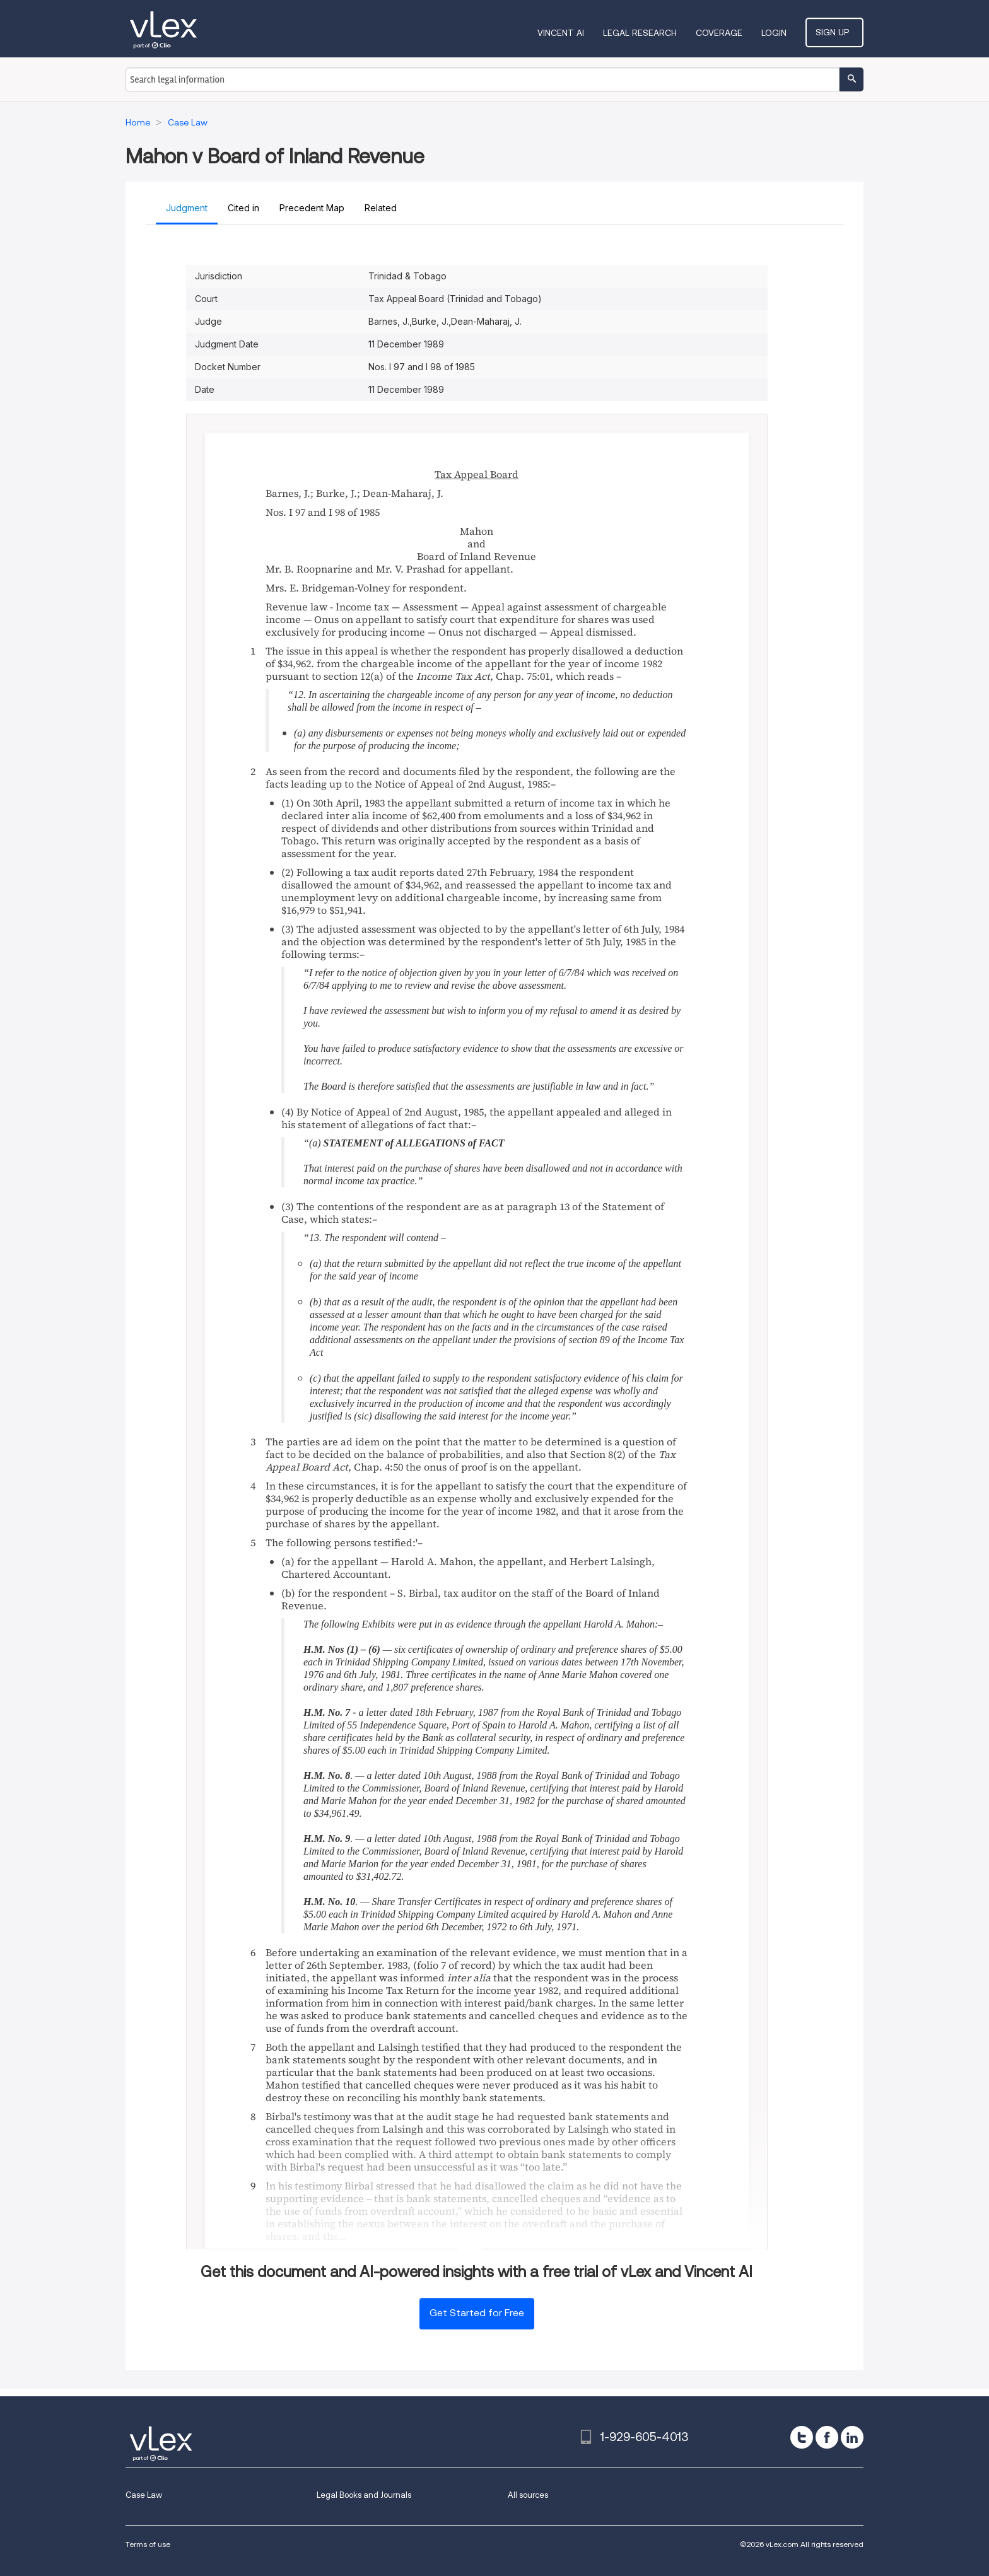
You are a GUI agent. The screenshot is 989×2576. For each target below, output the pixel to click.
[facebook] (827, 2437)
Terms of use (148, 2544)
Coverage (726, 33)
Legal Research (647, 33)
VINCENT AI (567, 33)
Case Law (144, 2495)
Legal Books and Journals (364, 2495)
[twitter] (801, 2437)
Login (780, 33)
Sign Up (838, 32)
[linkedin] (852, 2437)
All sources (528, 2495)
